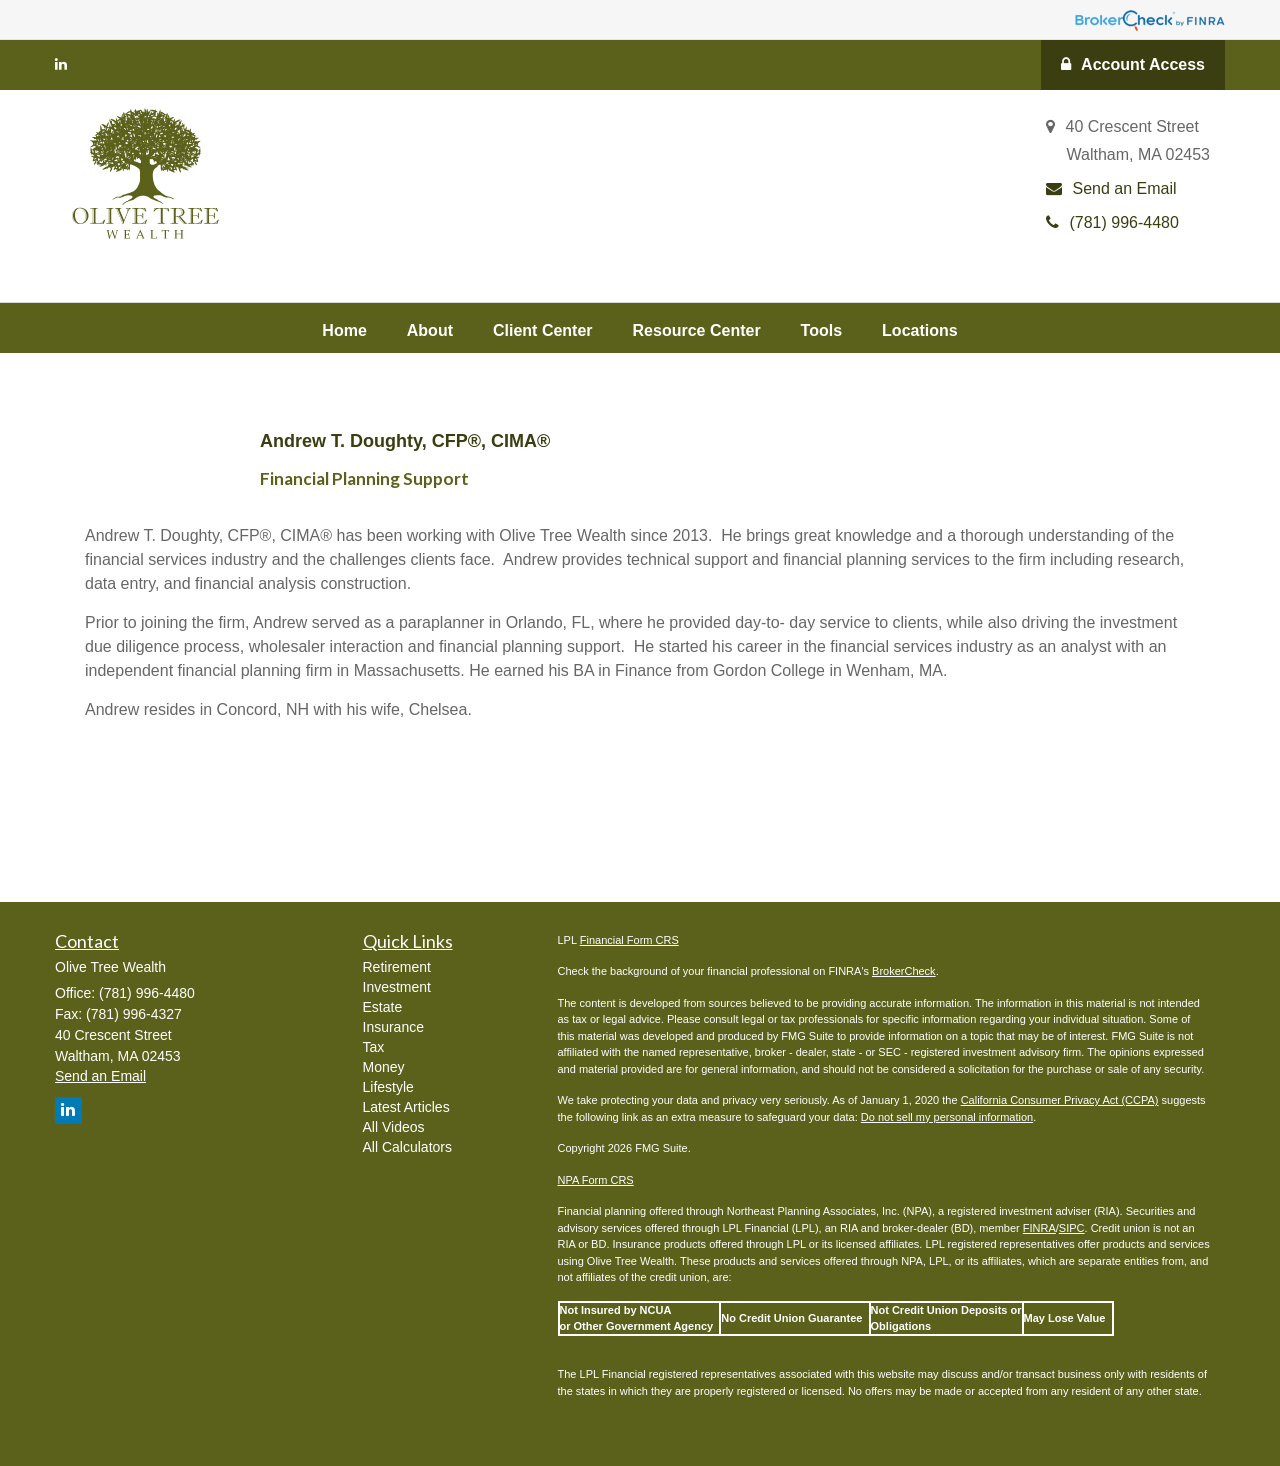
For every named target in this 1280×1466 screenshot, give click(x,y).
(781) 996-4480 (1112, 222)
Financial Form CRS (629, 940)
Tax (374, 1047)
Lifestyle (388, 1087)
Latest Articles (406, 1107)
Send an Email (1111, 188)
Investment (397, 987)
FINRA (1039, 1228)
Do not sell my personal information (947, 1117)
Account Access (1133, 64)
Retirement (397, 967)
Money (384, 1067)
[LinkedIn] (61, 64)
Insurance (393, 1027)
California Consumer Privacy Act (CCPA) (1060, 1100)
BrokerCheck (904, 971)
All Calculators (407, 1147)
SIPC (1072, 1228)
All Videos (394, 1127)
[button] (430, 328)
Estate (383, 1007)
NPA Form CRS (596, 1180)
